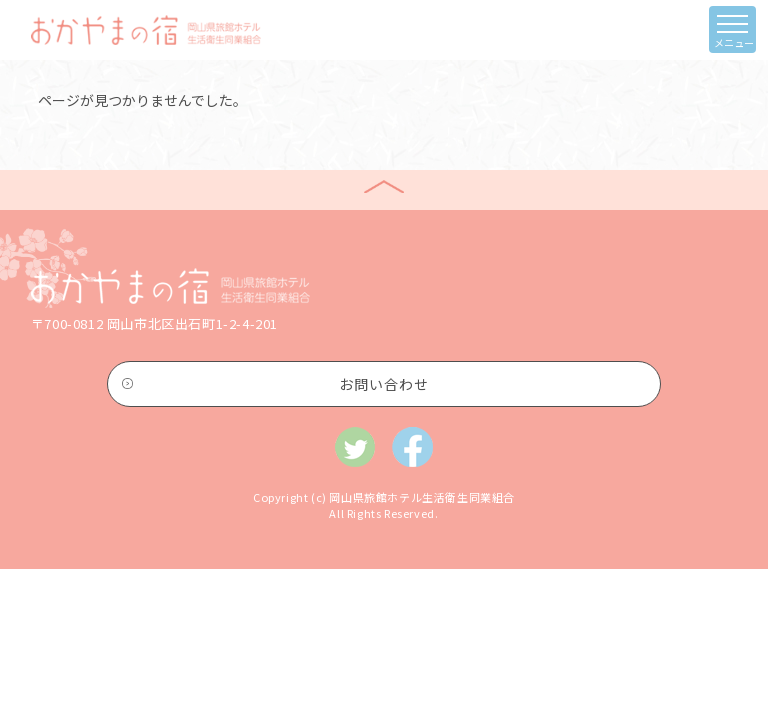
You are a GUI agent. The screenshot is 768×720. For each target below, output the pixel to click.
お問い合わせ (384, 384)
